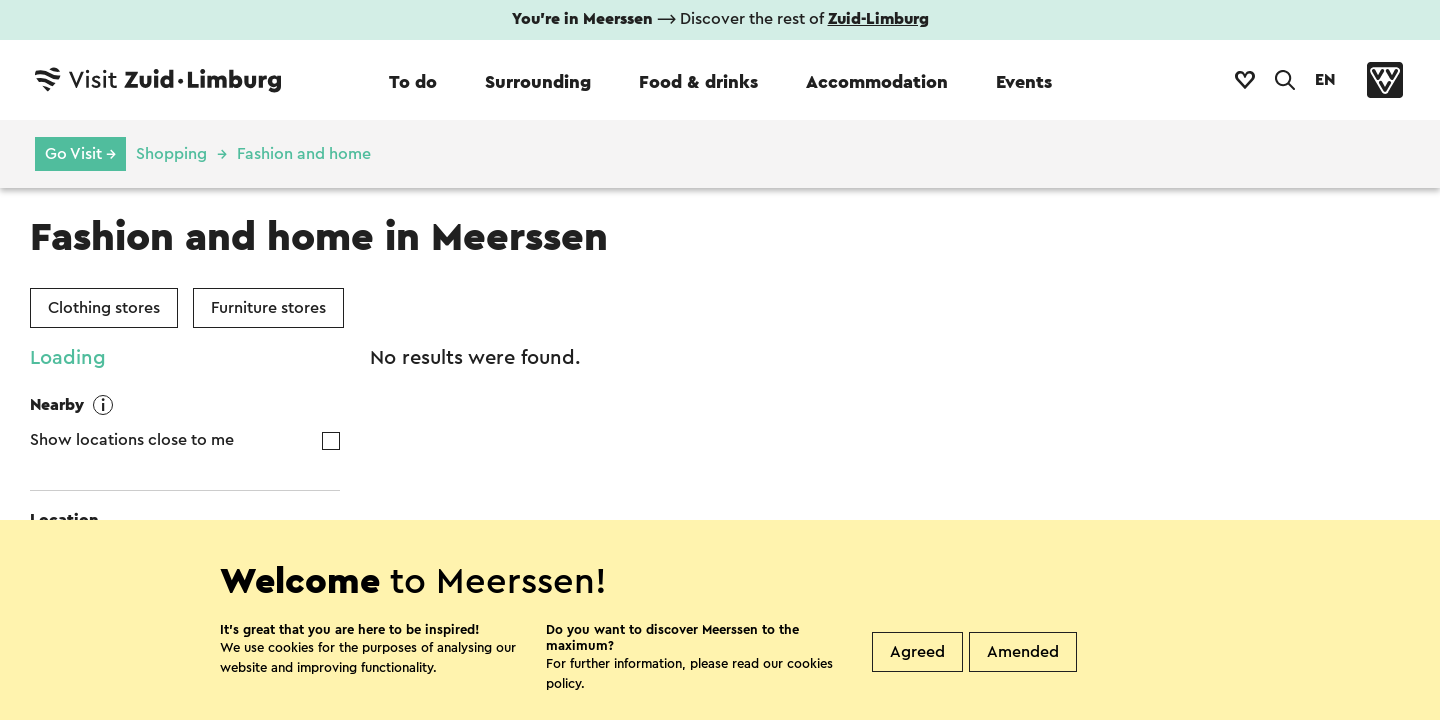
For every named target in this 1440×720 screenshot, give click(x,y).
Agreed (917, 652)
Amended (1023, 652)
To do (413, 82)
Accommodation (877, 82)
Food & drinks (698, 82)
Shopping (171, 154)
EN (1325, 80)
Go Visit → (80, 154)
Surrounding (538, 82)
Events (1024, 82)
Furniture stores (268, 308)
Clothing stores (104, 308)
